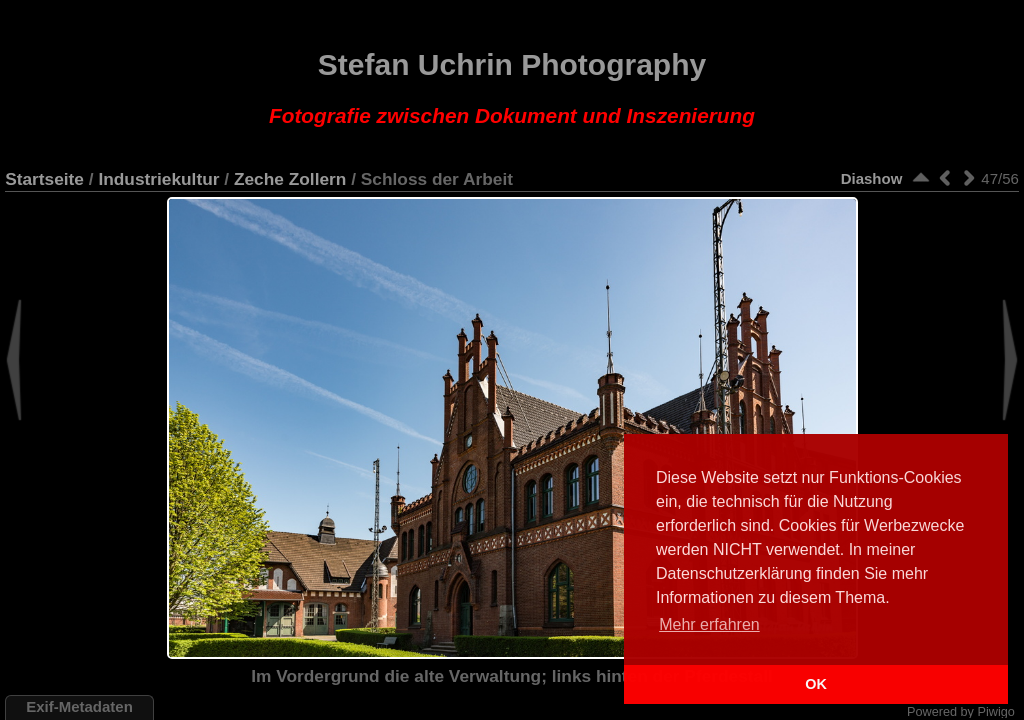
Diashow (872, 178)
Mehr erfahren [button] (709, 624)
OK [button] (816, 684)
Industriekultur (158, 179)
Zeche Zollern (290, 179)
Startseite (44, 179)
